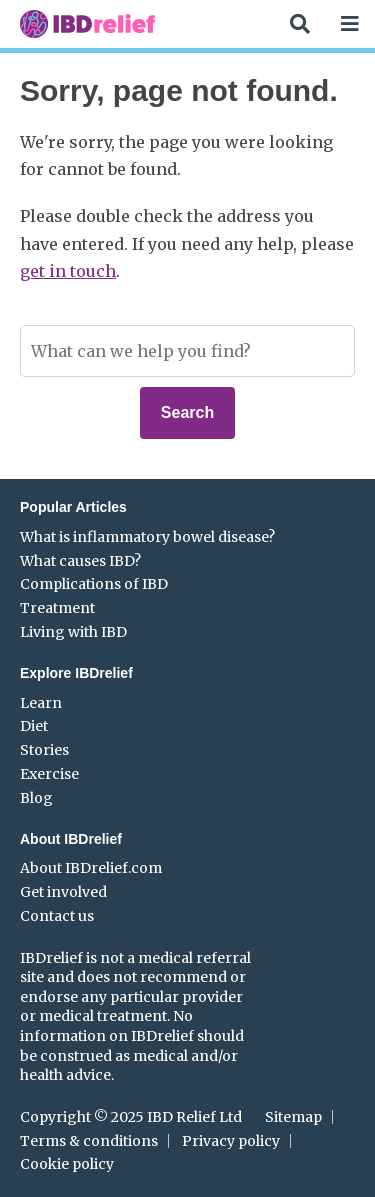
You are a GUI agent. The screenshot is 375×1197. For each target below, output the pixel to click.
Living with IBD (73, 632)
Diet (34, 726)
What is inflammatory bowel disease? (147, 537)
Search (187, 412)
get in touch (68, 271)
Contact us (57, 916)
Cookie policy (67, 1164)
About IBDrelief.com (91, 868)
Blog (36, 798)
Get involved (63, 892)
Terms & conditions (89, 1141)
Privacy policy (231, 1141)
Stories (44, 750)
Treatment (57, 608)
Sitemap (293, 1117)
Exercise (49, 774)
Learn (41, 703)
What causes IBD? (80, 561)
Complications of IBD (94, 584)
